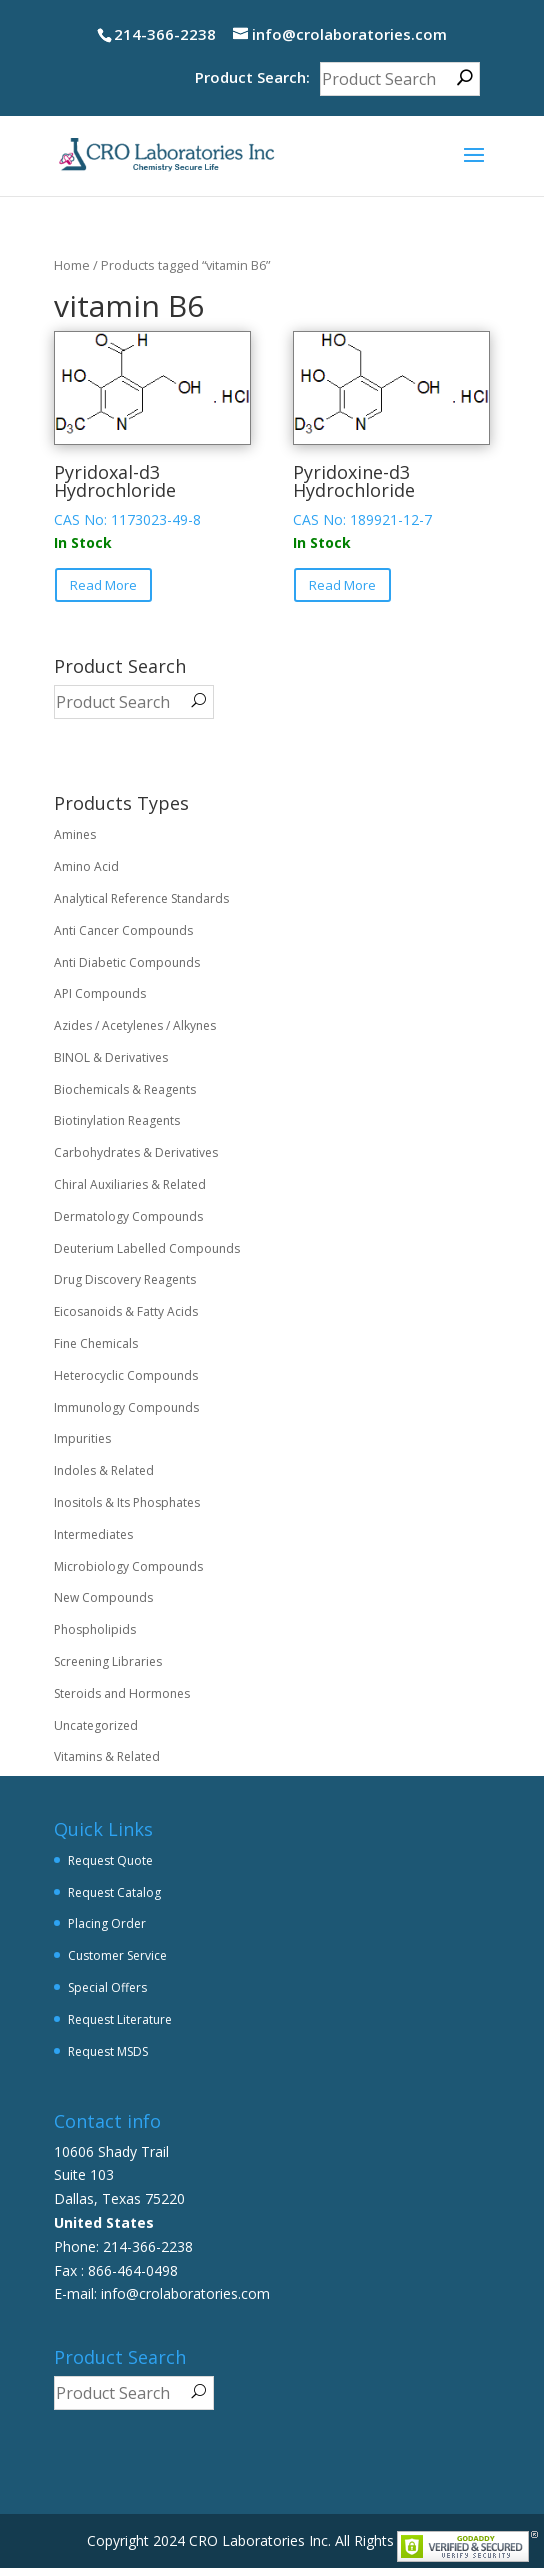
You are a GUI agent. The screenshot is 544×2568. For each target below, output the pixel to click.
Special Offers (107, 1987)
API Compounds (100, 993)
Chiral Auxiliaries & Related (130, 1184)
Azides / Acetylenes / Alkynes (135, 1025)
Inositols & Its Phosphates (127, 1502)
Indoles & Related (104, 1470)
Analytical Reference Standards (141, 898)
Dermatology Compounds (128, 1216)
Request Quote (110, 1860)
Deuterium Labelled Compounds (147, 1248)
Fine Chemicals (96, 1343)
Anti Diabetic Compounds (127, 962)
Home (72, 265)
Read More (103, 585)
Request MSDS (108, 2051)
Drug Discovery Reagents (125, 1279)
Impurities (82, 1438)
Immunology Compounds (126, 1407)
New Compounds (103, 1597)
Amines (75, 834)
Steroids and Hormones (122, 1693)
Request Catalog (114, 1892)
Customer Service (117, 1955)
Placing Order (107, 1923)
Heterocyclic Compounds (126, 1375)
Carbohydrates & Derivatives (136, 1152)
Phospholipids (95, 1629)
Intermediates (93, 1534)
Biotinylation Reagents (117, 1120)
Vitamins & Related (107, 1756)
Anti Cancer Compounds (123, 930)
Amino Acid (86, 866)
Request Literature (120, 2019)
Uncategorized (96, 1725)
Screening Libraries (108, 1661)
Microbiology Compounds (128, 1566)
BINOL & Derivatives (111, 1057)
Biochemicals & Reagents (125, 1089)
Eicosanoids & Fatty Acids (126, 1311)
